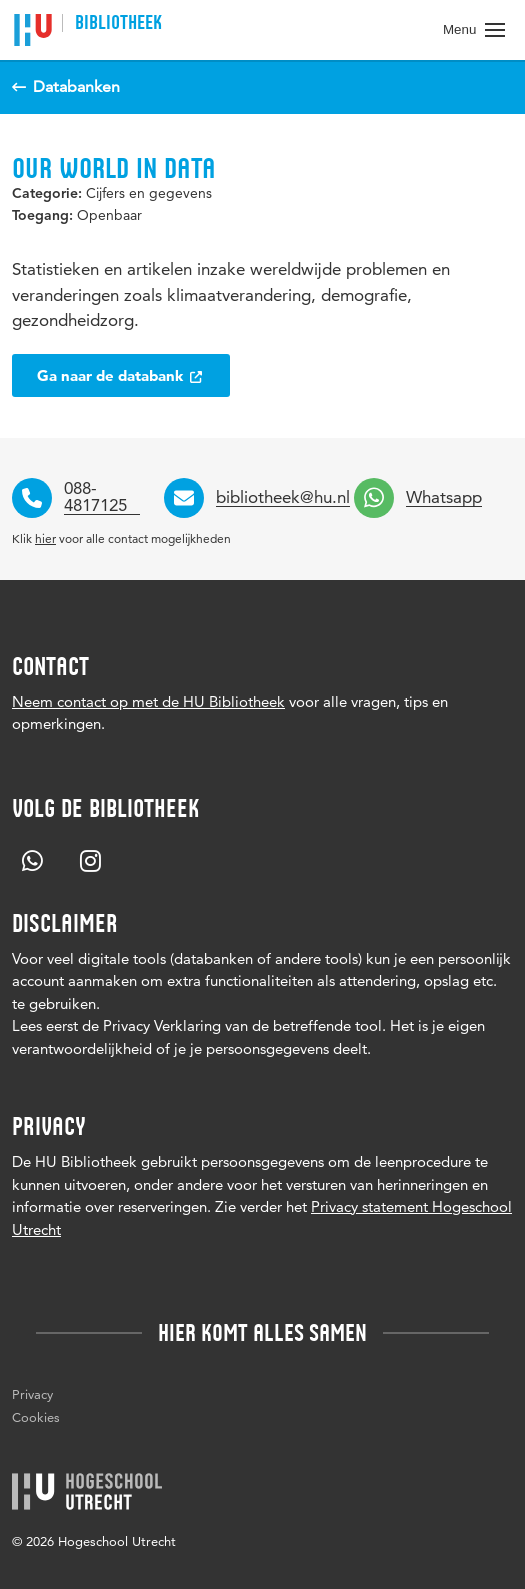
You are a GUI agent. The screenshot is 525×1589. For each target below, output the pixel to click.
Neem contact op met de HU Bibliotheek (148, 701)
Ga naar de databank (121, 375)
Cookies (36, 1417)
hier (45, 538)
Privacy (32, 1394)
